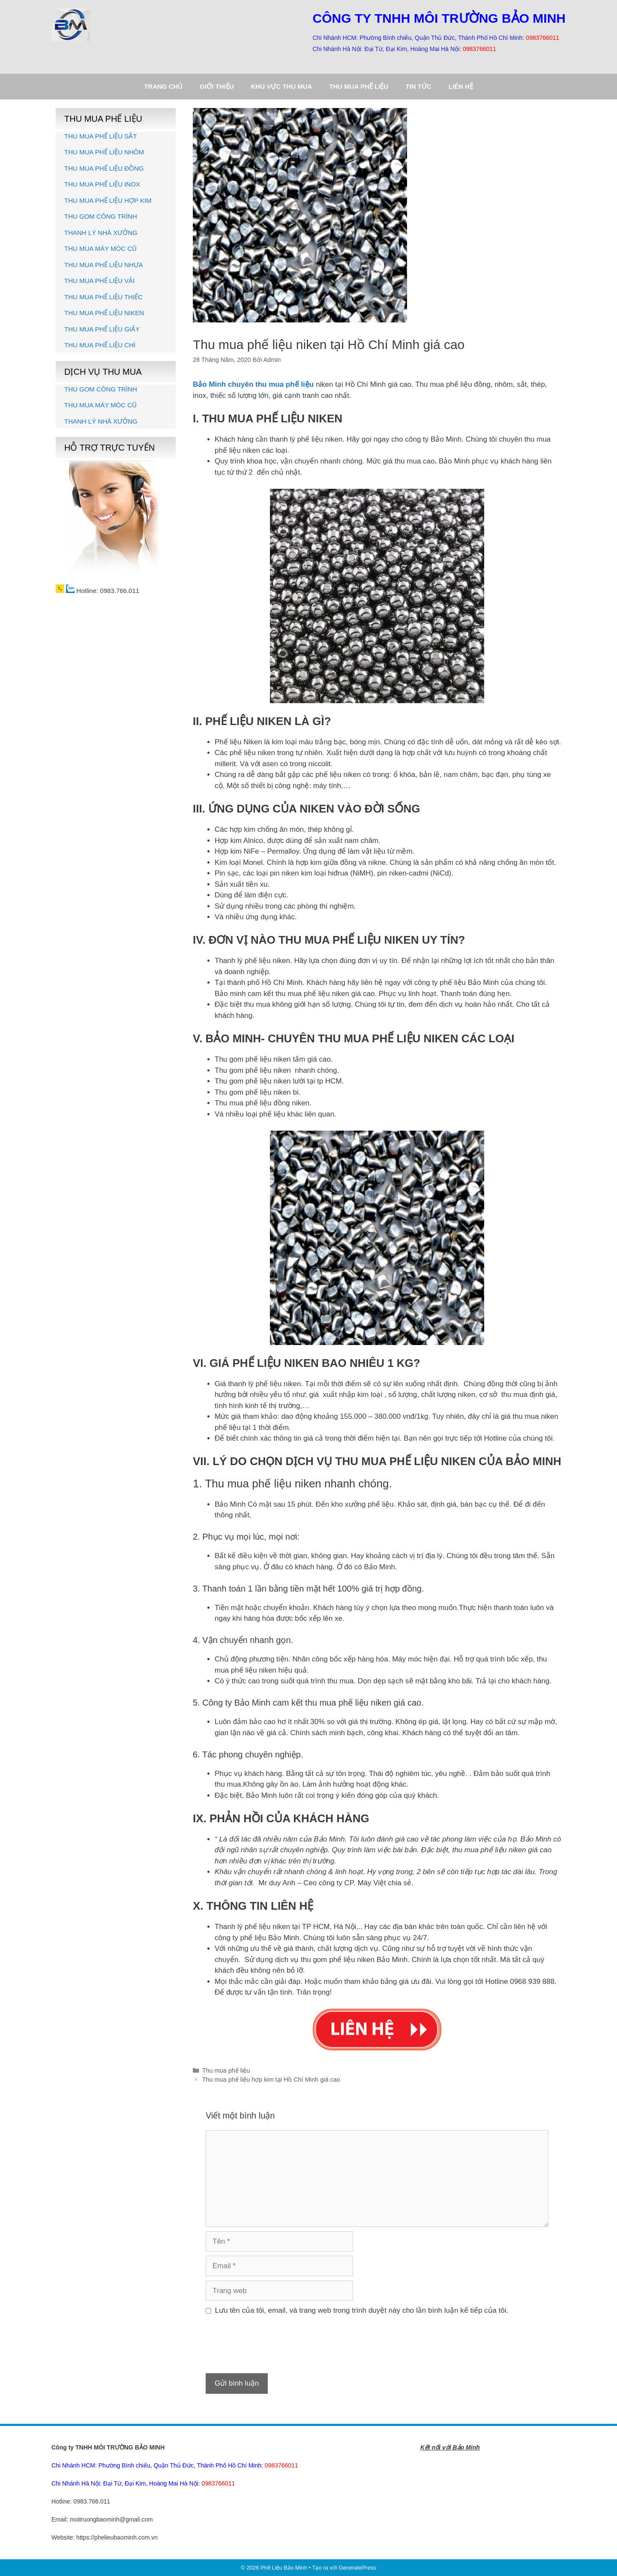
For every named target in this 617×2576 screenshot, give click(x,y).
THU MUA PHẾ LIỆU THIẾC (103, 297)
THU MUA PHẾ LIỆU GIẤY (102, 329)
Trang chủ (163, 86)
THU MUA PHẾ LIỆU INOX (102, 184)
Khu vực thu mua (281, 86)
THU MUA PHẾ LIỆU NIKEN (104, 312)
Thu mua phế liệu (358, 86)
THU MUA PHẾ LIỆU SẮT (100, 136)
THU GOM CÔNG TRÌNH (100, 216)
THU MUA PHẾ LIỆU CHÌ (99, 345)
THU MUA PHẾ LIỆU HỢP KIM (108, 200)
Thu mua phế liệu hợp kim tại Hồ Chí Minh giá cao (271, 2079)
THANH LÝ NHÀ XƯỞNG (101, 232)
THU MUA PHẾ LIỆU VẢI (99, 280)
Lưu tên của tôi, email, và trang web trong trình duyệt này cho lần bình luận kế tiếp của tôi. (362, 2310)
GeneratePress (357, 2567)
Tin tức (418, 86)
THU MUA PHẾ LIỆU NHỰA (103, 264)
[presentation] (271, 2348)
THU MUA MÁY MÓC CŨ (100, 248)
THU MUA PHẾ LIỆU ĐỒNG (104, 168)
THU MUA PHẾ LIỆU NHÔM (104, 152)
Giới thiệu (217, 86)
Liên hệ (461, 86)
